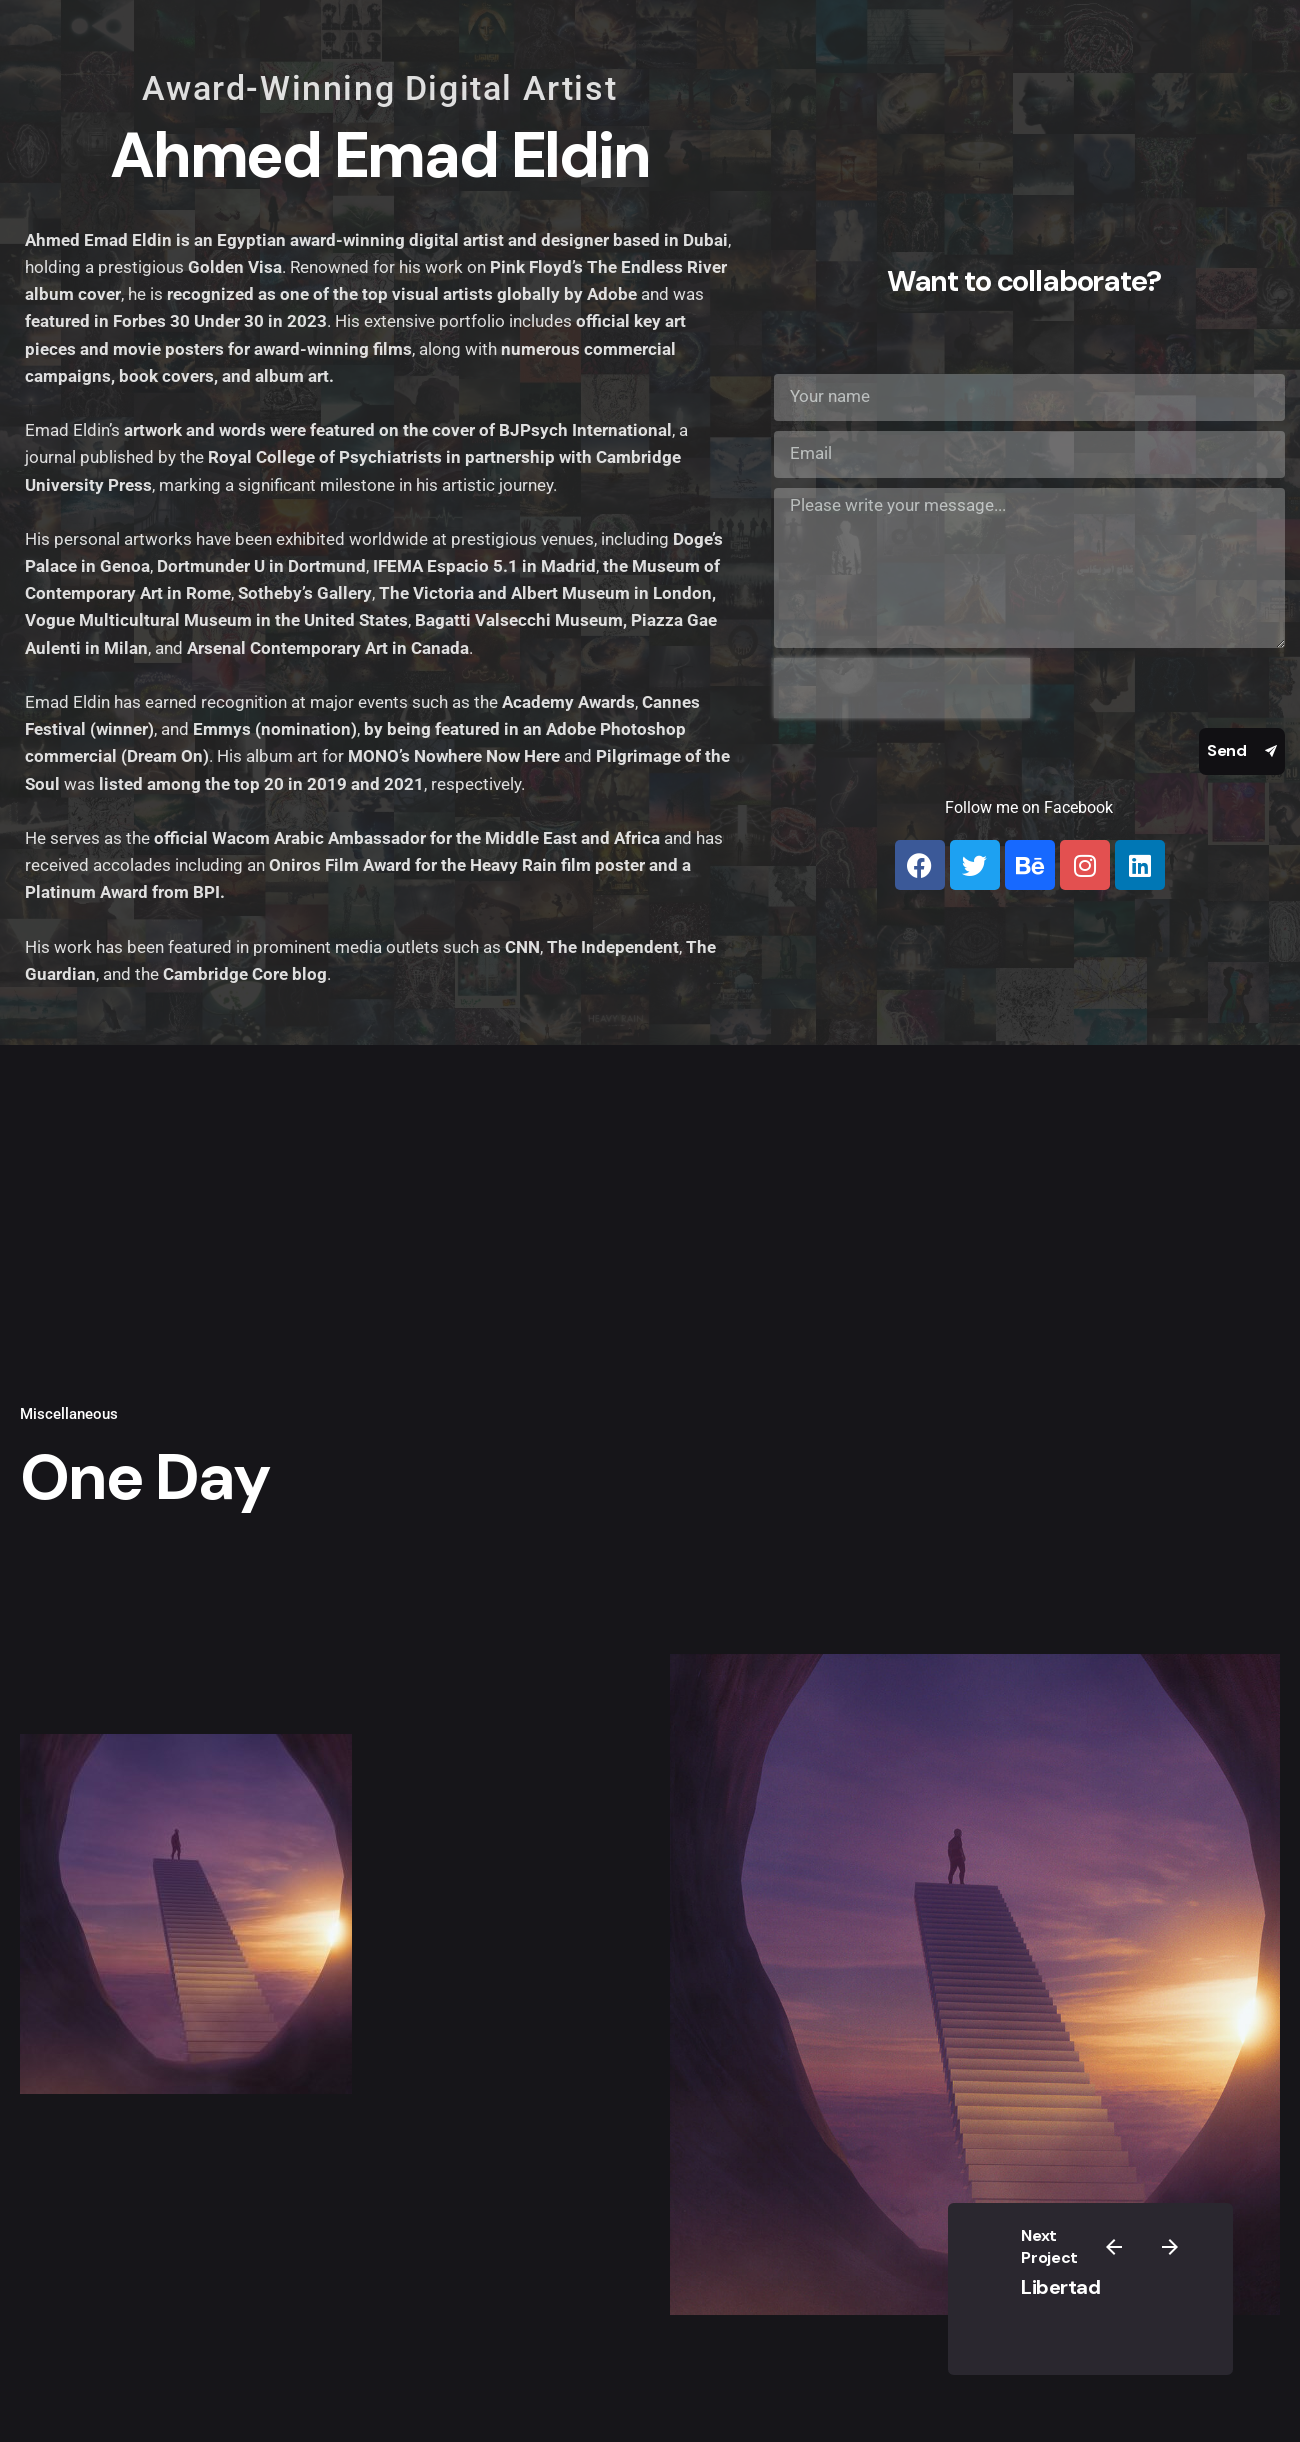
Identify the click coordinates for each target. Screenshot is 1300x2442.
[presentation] (902, 688)
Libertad (1060, 2287)
